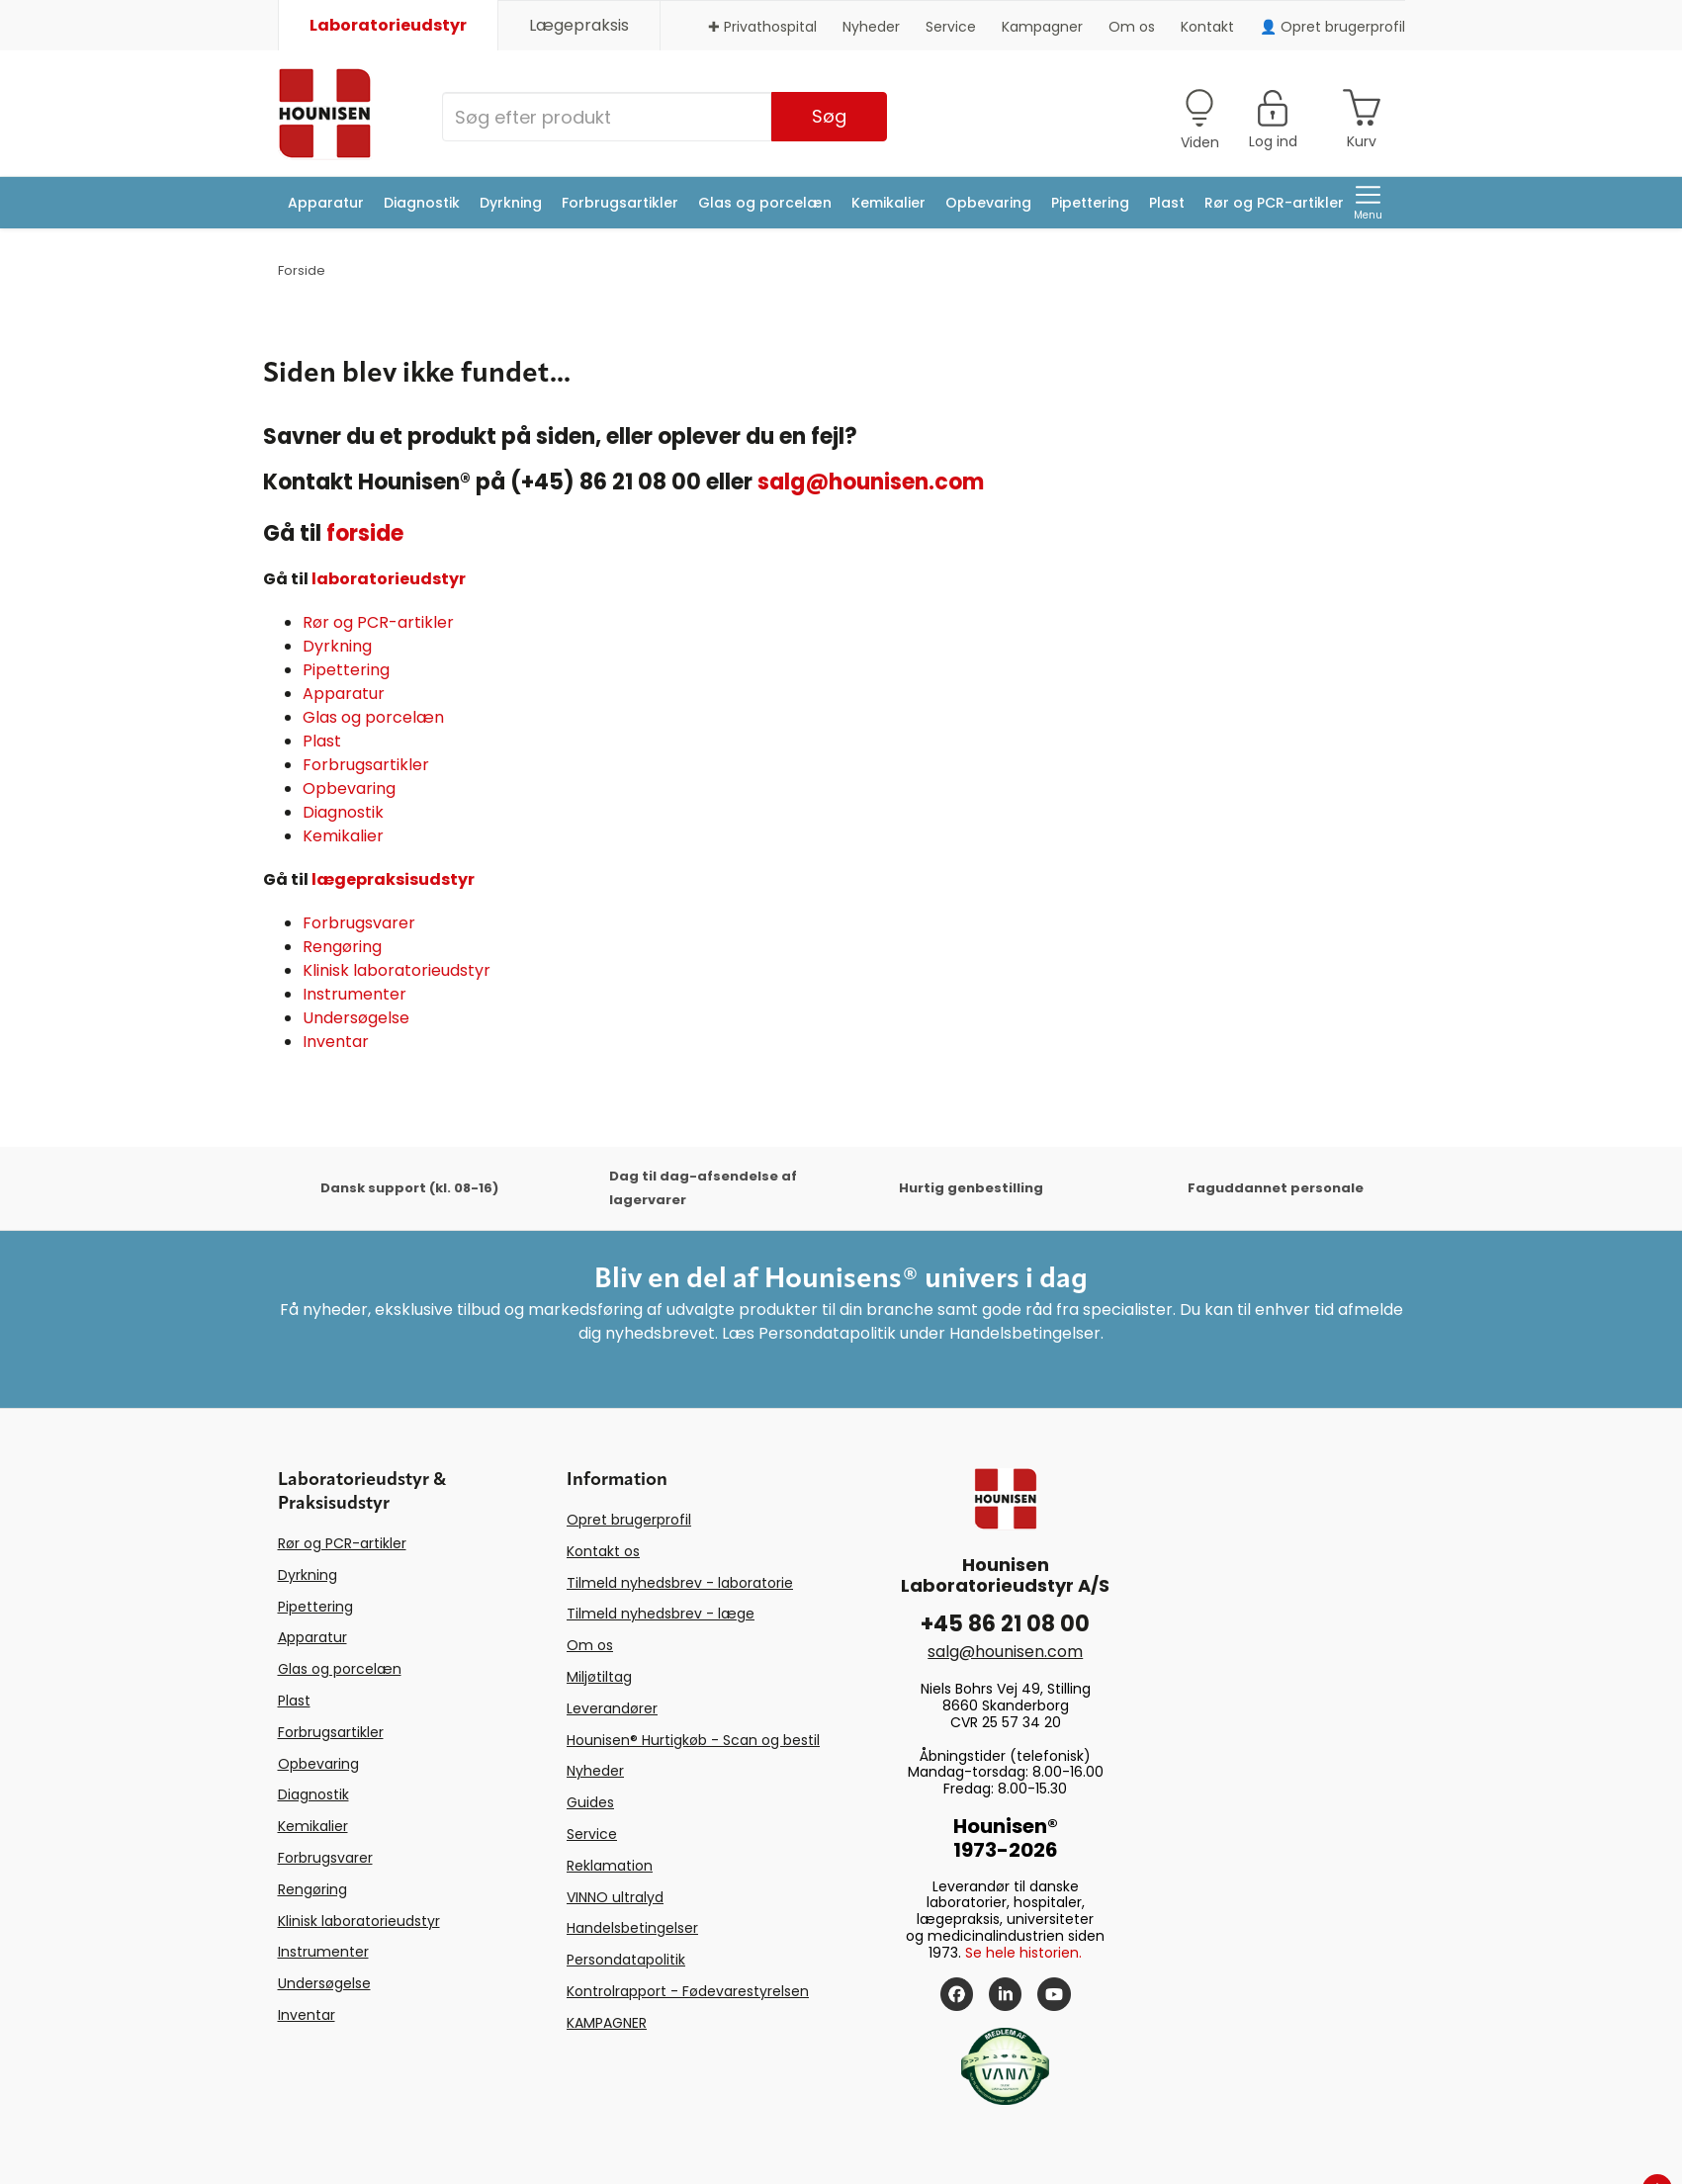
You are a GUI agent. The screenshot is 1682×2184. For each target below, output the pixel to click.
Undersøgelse (356, 1017)
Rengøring (342, 946)
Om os (1131, 27)
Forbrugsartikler (620, 203)
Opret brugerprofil (629, 1519)
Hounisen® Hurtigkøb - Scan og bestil (693, 1740)
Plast (1167, 203)
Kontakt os (603, 1551)
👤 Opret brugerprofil (1332, 27)
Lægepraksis (579, 25)
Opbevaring (988, 203)
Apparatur (326, 203)
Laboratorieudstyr (388, 25)
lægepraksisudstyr (393, 879)
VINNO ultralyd (615, 1897)
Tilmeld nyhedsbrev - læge (660, 1613)
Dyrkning (511, 203)
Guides (590, 1802)
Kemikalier (888, 203)
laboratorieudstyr (388, 579)
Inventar (336, 1041)
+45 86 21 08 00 (1005, 1624)
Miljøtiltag (599, 1677)
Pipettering (1090, 203)
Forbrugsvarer (359, 923)
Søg (829, 116)
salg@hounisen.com (870, 482)
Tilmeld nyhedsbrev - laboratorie (680, 1583)
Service (951, 27)
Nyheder (871, 27)
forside (364, 533)
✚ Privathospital (762, 27)
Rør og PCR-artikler (1274, 203)
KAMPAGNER (607, 2023)
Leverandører (612, 1708)
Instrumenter (354, 994)
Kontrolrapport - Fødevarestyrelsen (688, 1991)
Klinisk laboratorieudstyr (396, 970)
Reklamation (610, 1866)
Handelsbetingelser (632, 1928)
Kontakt (1207, 27)
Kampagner (1042, 27)
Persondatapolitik (626, 1959)
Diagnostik (422, 203)
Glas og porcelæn (765, 203)
